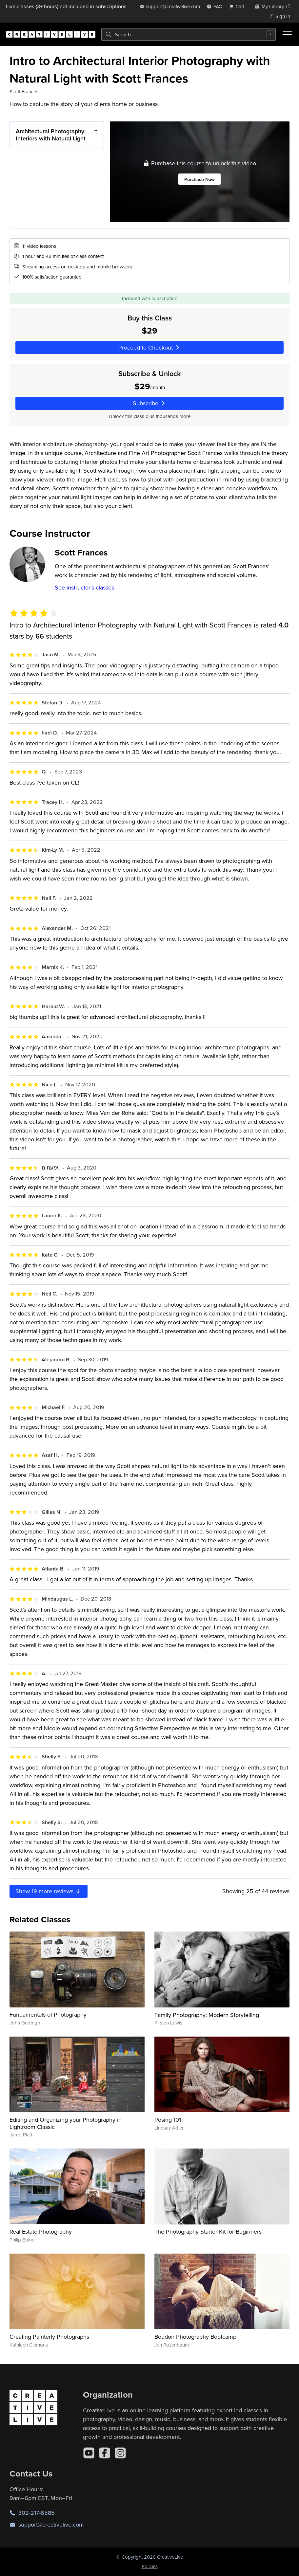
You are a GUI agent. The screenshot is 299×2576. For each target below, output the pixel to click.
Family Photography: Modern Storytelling (206, 2015)
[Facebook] (104, 2453)
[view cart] (238, 6)
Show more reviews (48, 1891)
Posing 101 (167, 2119)
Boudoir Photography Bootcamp (195, 2336)
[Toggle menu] (287, 34)
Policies (150, 2566)
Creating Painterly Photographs (49, 2336)
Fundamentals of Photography (48, 2014)
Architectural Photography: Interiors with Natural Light (51, 134)
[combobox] (188, 34)
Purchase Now (199, 179)
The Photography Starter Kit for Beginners (208, 2231)
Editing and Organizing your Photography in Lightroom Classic (66, 2123)
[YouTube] (89, 2453)
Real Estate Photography (41, 2231)
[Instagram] (120, 2453)
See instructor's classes (84, 587)
